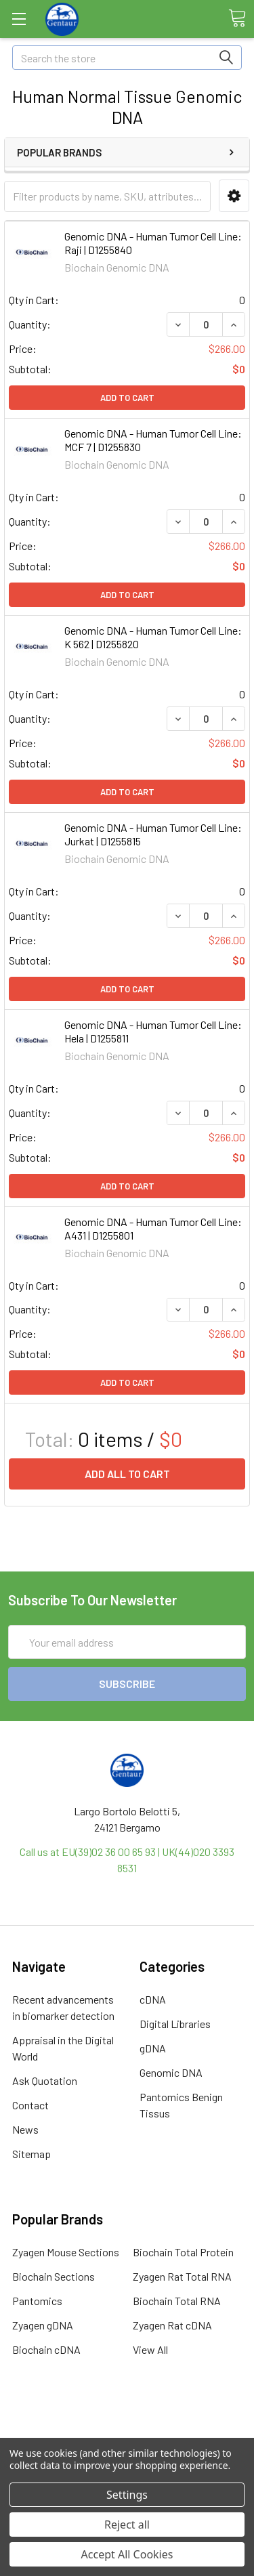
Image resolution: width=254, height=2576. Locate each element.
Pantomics (37, 2300)
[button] (234, 196)
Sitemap (31, 2153)
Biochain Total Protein (183, 2251)
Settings (127, 2494)
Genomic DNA (171, 2072)
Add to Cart (127, 397)
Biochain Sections (53, 2276)
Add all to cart (127, 1473)
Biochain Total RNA (177, 2300)
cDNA (153, 1999)
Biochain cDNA (46, 2349)
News (25, 2129)
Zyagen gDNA (42, 2325)
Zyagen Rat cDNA (172, 2325)
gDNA (153, 2048)
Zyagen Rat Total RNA (182, 2276)
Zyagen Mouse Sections (65, 2251)
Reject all (127, 2524)
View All (150, 2349)
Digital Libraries (175, 2023)
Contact (30, 2104)
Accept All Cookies (127, 2554)
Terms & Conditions (127, 2422)
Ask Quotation (44, 2080)
